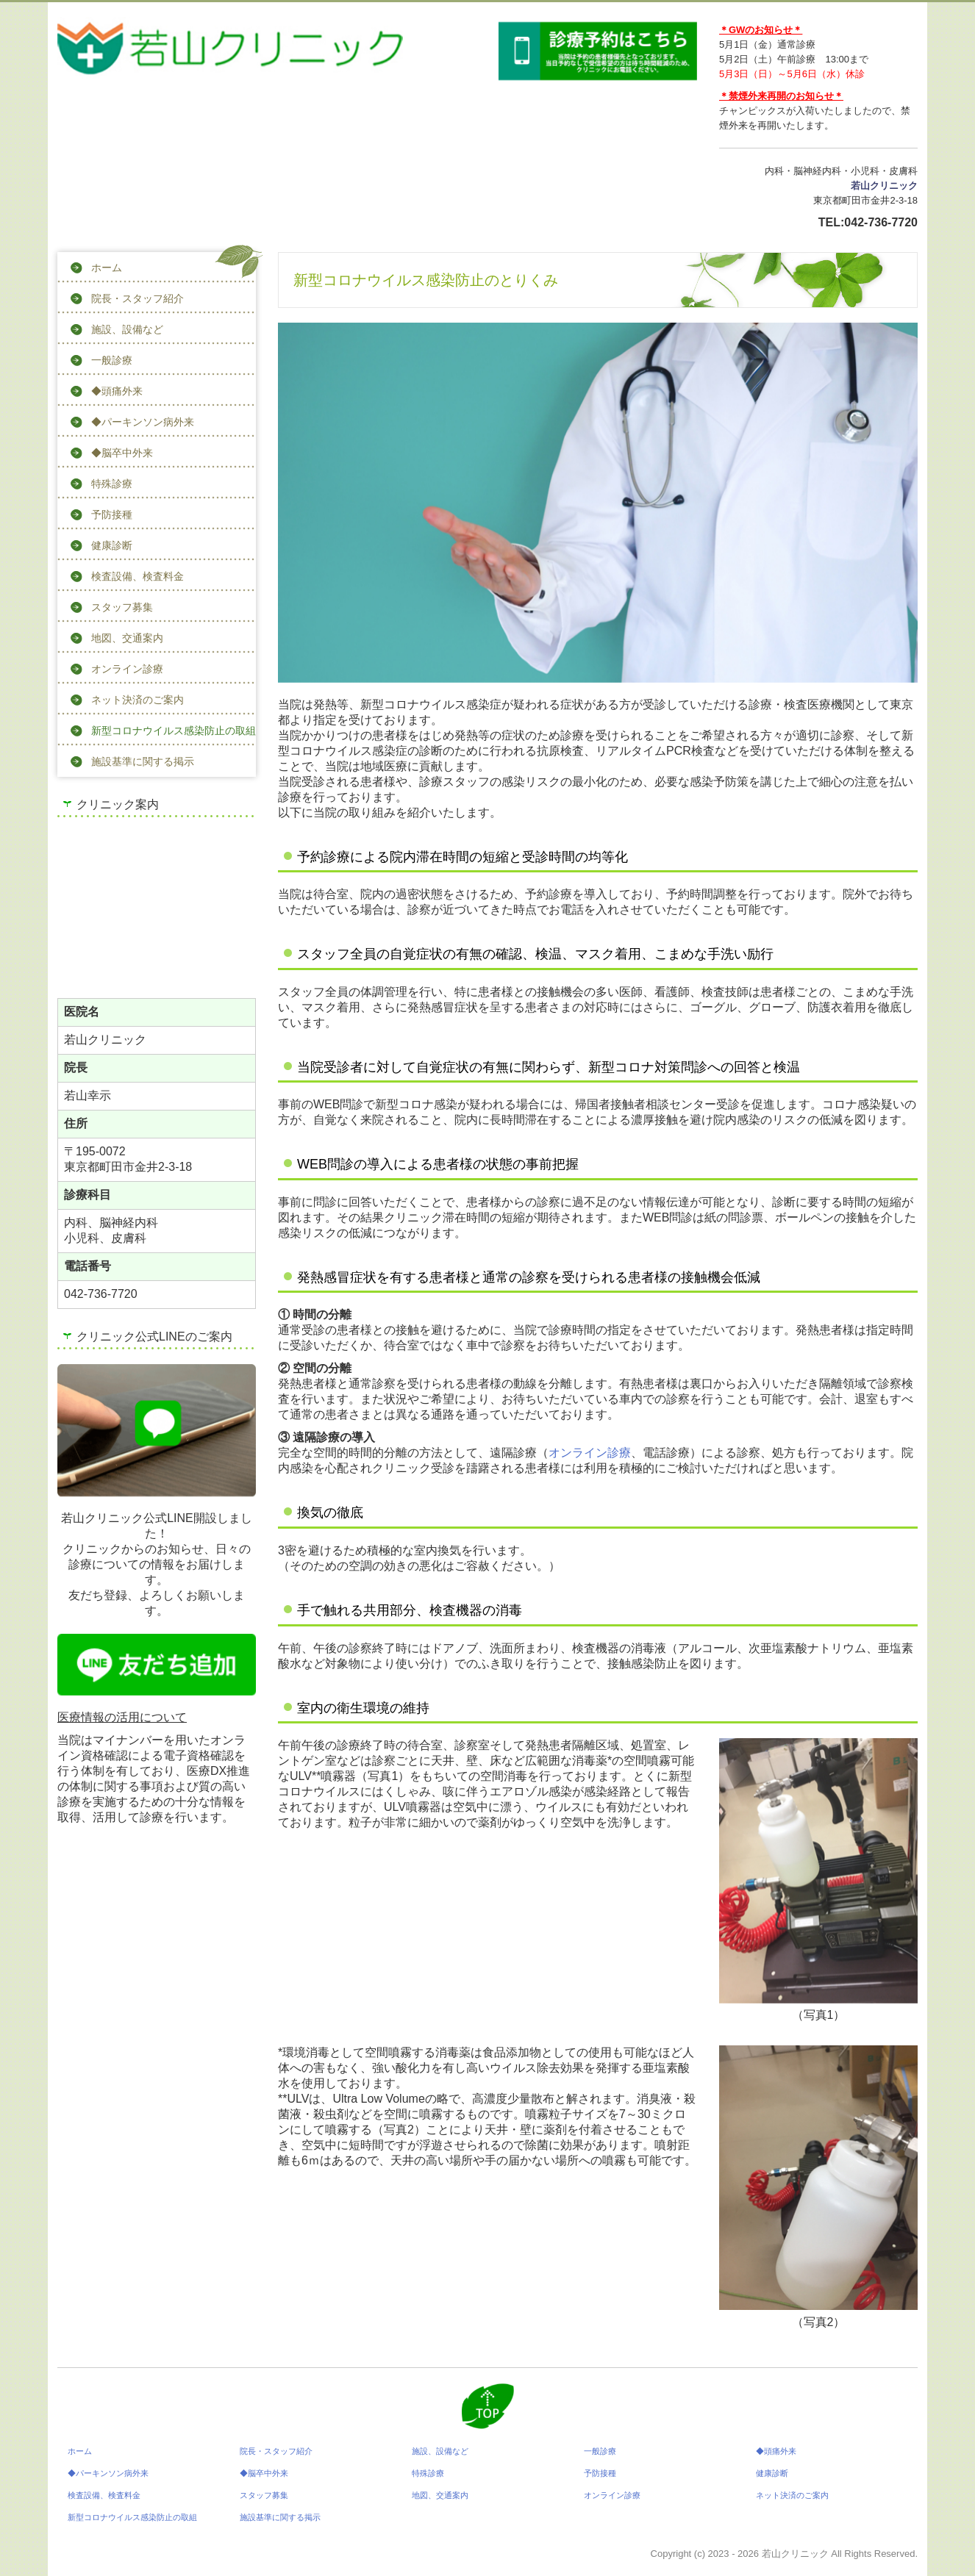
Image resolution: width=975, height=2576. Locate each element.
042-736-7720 (881, 222)
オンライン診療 (127, 669)
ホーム (106, 267)
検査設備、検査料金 (137, 576)
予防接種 (111, 514)
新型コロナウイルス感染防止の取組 (173, 730)
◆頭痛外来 (117, 391)
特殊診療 (111, 483)
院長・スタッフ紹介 (137, 298)
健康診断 (111, 545)
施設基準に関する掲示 (142, 761)
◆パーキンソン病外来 (142, 422)
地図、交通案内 (127, 638)
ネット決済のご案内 (137, 700)
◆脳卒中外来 (122, 453)
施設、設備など (127, 329)
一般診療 (111, 360)
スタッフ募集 (122, 607)
